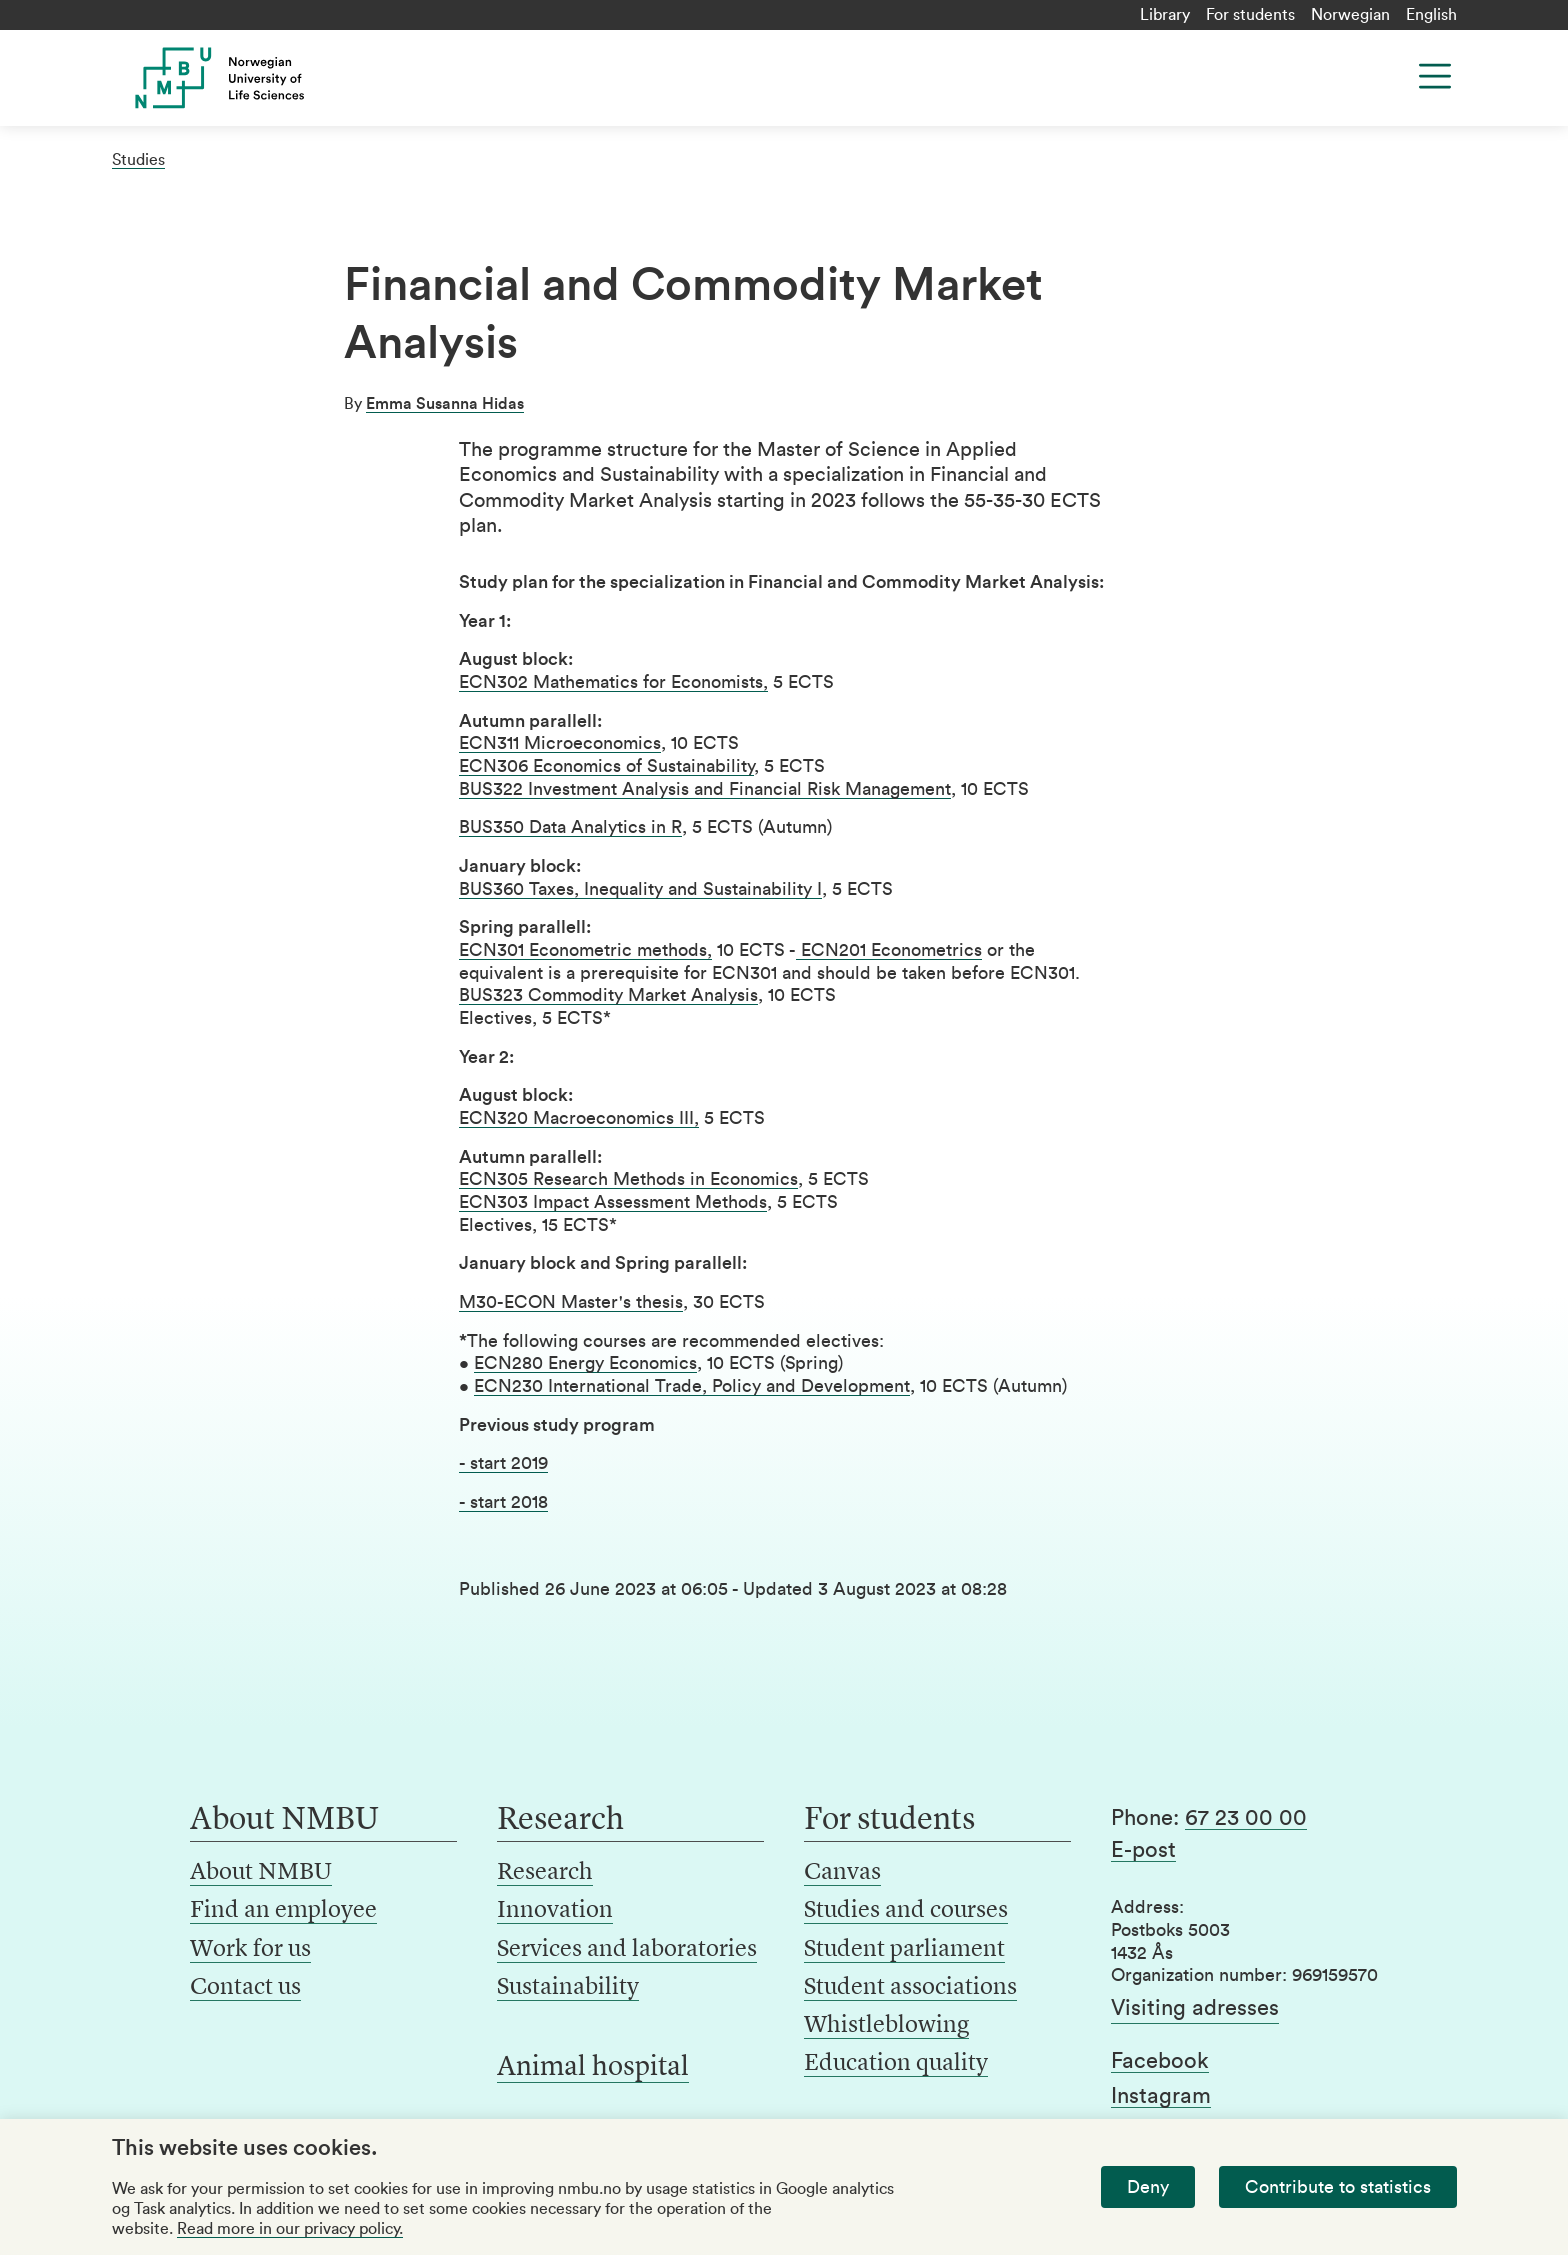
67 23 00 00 (1246, 1818)
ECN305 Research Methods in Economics (628, 1179)
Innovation (555, 1911)
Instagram (1161, 2096)
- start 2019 (503, 1463)
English (1431, 15)
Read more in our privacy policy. (290, 2229)
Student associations (910, 1988)
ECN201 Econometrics (889, 950)
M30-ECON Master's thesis (571, 1302)
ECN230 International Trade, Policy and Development (692, 1386)
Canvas (842, 1873)
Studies (138, 160)
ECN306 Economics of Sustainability (606, 766)
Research (545, 1873)
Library (1165, 15)
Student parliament (904, 1950)
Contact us (245, 1988)
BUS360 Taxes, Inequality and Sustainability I (640, 889)
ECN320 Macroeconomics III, (579, 1118)
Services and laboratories (627, 1950)
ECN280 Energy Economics (585, 1363)
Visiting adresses (1195, 2008)
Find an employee (283, 1911)
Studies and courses (906, 1911)
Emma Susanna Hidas (445, 404)
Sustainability (568, 1988)
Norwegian (1350, 15)
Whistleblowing (886, 2026)
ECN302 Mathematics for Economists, (613, 682)
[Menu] (1435, 76)
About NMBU (261, 1873)
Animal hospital (593, 2068)
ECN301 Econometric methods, (585, 950)
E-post (1143, 1850)
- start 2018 (503, 1502)
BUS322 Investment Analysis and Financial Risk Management (705, 789)
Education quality (896, 2064)
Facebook (1160, 2061)
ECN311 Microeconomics (560, 743)
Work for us (250, 1950)
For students (1250, 15)
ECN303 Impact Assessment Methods (613, 1202)
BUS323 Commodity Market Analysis (608, 995)
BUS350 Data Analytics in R (570, 827)
